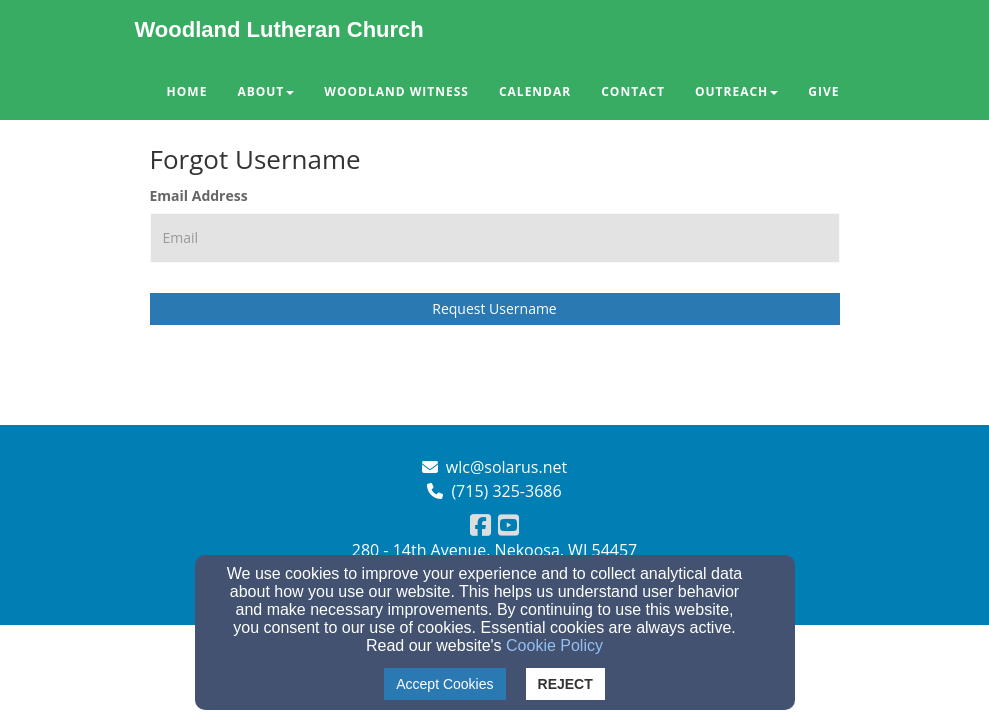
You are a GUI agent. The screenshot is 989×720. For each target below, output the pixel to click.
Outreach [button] (736, 91)
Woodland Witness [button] (396, 91)
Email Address (199, 195)
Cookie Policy (554, 645)
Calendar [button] (535, 91)
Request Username (494, 308)
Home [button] (187, 91)
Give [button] (823, 91)
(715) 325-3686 (506, 491)
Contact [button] (633, 91)
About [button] (265, 91)
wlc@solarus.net (506, 467)
